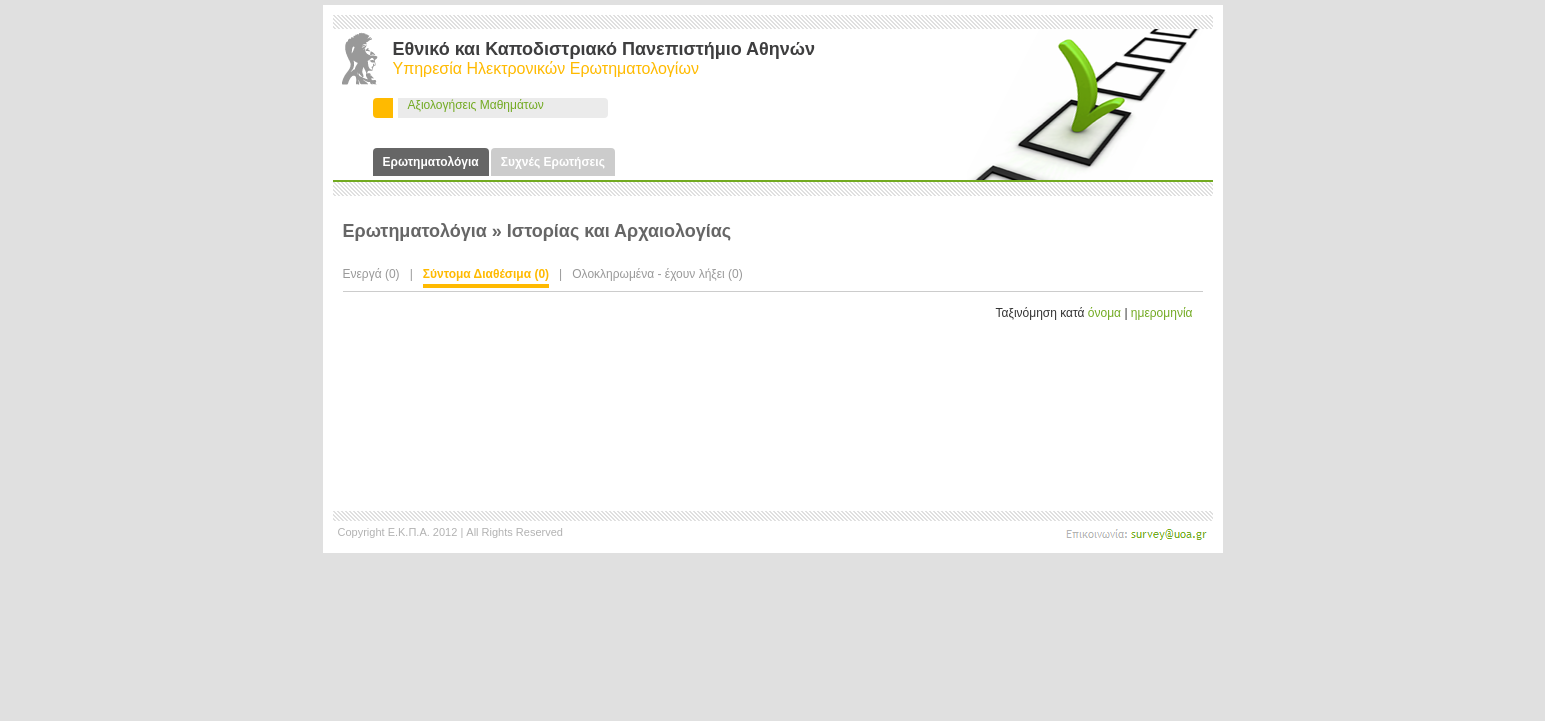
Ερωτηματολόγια (431, 162)
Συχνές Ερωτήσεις (553, 162)
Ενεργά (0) (371, 274)
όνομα (1104, 313)
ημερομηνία (1162, 313)
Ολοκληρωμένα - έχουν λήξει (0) (657, 274)
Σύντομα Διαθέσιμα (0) (486, 274)
